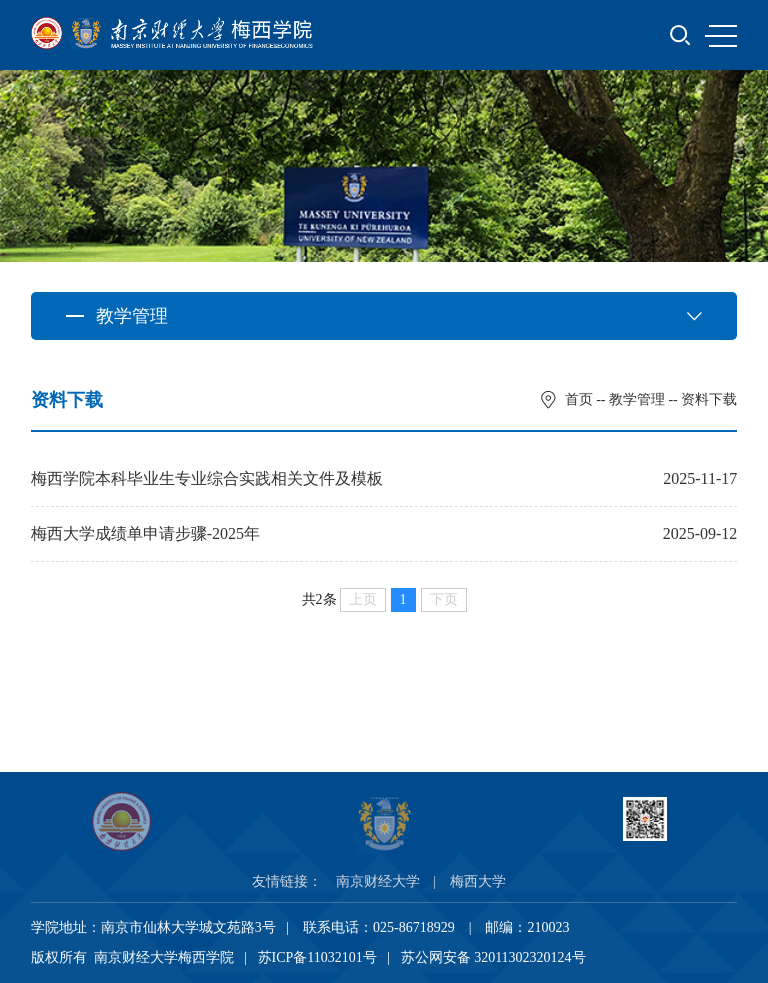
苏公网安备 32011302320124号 (493, 957)
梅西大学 (478, 881)
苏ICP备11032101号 (317, 957)
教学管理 (637, 399)
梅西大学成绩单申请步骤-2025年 (145, 533)
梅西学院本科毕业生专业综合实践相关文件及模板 (207, 478)
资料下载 (709, 399)
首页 (579, 399)
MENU (721, 36)
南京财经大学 (378, 881)
